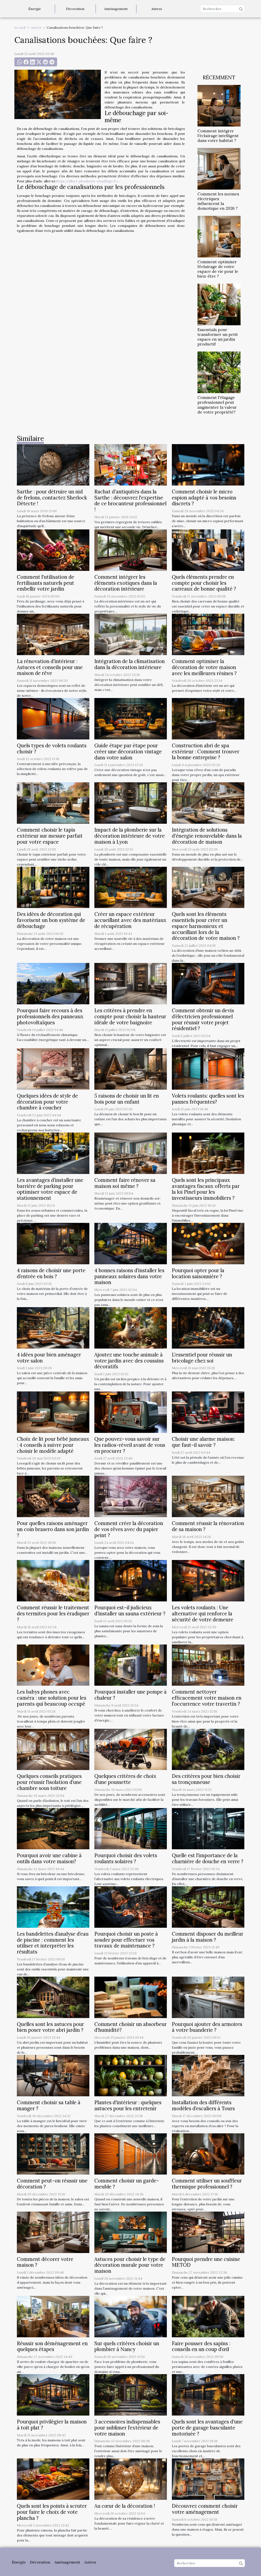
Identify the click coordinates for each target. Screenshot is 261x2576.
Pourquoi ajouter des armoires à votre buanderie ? (207, 2027)
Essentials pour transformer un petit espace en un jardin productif (217, 337)
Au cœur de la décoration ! (124, 2506)
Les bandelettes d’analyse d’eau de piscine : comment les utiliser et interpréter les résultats (53, 1943)
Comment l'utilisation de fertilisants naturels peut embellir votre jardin (45, 583)
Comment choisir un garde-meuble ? (126, 2183)
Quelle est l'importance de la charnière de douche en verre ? (207, 1858)
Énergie (34, 9)
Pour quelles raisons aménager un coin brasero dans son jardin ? (53, 1529)
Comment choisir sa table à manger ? (48, 2105)
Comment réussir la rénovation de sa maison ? (208, 1526)
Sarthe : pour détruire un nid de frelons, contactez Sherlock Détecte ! (52, 497)
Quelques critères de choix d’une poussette (125, 1779)
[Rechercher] (222, 9)
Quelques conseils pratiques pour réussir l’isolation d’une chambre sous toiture (49, 1782)
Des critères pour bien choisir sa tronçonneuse (206, 1779)
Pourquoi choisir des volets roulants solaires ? (125, 1858)
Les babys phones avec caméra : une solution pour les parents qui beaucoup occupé (51, 1698)
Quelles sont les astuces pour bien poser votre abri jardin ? (50, 2027)
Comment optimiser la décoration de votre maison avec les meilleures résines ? (204, 667)
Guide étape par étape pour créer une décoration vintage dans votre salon (128, 751)
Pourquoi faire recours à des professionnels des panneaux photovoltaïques (50, 1016)
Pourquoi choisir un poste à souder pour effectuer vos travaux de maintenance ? (126, 1940)
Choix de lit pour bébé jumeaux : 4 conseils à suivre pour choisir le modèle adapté (53, 1445)
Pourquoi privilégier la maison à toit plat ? (52, 2424)
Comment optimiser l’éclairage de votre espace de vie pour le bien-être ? (217, 269)
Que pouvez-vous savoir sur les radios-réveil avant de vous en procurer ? (129, 1445)
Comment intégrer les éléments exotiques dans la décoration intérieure (125, 583)
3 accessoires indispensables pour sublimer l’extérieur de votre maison (127, 2427)
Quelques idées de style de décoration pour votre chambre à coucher (47, 1102)
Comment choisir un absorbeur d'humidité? (130, 2027)
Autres (156, 9)
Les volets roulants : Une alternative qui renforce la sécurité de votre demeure (202, 1613)
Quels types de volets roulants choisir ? (51, 748)
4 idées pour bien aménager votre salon (49, 1357)
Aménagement (116, 9)
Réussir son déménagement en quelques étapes (52, 2346)
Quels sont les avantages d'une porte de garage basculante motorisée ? (207, 2427)
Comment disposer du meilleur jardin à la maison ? (207, 1937)
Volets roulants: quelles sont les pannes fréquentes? (208, 1099)
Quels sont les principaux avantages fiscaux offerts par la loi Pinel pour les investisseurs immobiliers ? (206, 1189)
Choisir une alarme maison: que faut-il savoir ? (203, 1442)
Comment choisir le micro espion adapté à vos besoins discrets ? (204, 497)
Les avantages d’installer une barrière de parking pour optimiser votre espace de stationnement (50, 1189)
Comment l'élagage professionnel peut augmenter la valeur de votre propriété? (217, 404)
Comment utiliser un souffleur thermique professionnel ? (207, 2183)
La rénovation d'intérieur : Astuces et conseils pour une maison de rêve (50, 667)
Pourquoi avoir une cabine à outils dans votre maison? (49, 1858)
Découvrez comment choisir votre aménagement (205, 2509)
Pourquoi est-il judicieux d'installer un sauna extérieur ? (129, 1610)
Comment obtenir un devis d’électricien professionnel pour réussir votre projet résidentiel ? (203, 1019)
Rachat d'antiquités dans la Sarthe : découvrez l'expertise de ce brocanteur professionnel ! (130, 500)
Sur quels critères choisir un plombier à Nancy (126, 2346)
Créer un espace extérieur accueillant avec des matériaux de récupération (130, 920)
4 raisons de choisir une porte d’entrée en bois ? (51, 1273)
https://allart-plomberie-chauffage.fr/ (87, 181)
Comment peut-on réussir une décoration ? (52, 2183)
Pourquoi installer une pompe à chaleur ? (130, 1695)
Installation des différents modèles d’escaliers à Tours (203, 2105)
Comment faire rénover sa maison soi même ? (124, 1183)
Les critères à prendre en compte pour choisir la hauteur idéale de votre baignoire (130, 1016)
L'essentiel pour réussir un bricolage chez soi (202, 1357)
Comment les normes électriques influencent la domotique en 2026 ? (218, 201)
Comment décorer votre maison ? (45, 2262)
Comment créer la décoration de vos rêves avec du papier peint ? (128, 1529)
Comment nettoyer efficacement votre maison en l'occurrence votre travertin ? (206, 1698)
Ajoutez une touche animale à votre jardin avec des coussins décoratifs (129, 1360)
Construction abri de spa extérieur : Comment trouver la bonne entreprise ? (205, 751)
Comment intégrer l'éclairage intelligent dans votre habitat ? (218, 135)
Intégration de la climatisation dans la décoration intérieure (129, 664)
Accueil (20, 27)
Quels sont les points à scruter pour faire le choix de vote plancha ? (52, 2512)
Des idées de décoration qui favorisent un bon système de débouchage (51, 920)
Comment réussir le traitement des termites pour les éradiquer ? (53, 1613)
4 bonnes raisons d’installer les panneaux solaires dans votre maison (129, 1276)
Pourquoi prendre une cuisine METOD (206, 2262)
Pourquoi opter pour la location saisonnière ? (198, 1273)
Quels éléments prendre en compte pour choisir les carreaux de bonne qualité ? (204, 583)
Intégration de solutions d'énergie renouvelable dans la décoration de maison (207, 836)
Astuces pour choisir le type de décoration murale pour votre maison (129, 2265)
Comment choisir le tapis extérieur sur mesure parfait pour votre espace (50, 836)
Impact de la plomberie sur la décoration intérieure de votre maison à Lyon (129, 836)
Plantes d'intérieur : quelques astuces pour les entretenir (127, 2105)
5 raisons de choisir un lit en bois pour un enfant (126, 1099)
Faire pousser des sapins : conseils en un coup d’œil (201, 2346)
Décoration (75, 9)
